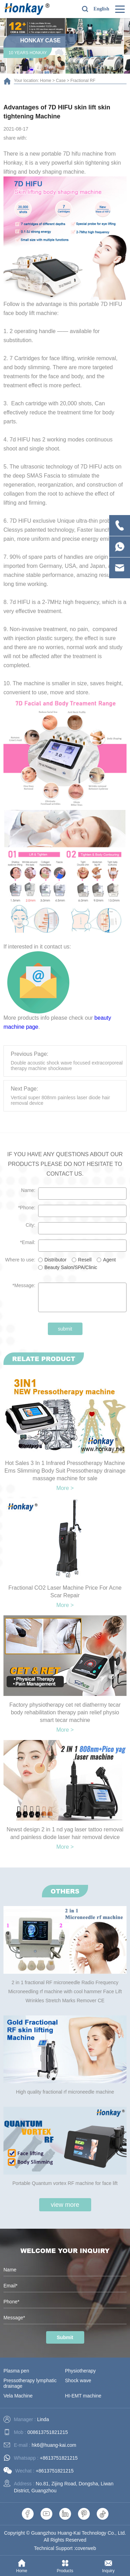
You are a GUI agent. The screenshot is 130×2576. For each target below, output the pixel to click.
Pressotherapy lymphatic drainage (30, 2383)
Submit (65, 2337)
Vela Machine (18, 2396)
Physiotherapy (80, 2371)
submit (65, 1329)
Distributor (55, 1259)
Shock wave (78, 2380)
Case (61, 80)
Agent (109, 1259)
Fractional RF (82, 80)
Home (45, 80)
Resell (85, 1259)
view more (65, 2204)
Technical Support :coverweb (65, 2548)
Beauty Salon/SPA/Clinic (70, 1267)
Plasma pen (16, 2371)
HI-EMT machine (83, 2396)
